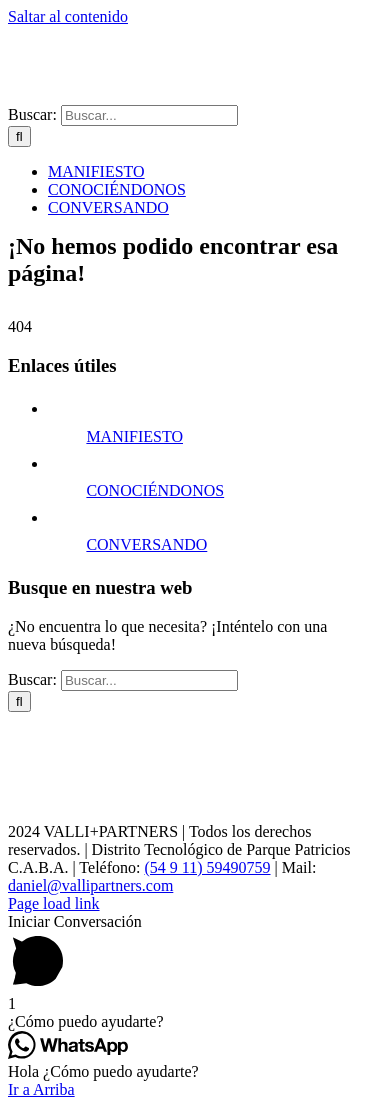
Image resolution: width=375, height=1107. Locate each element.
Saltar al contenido (68, 16)
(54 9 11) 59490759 (207, 867)
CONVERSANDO (146, 544)
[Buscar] (19, 136)
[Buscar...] (149, 115)
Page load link (54, 903)
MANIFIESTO (134, 436)
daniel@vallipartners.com (90, 885)
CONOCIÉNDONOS (155, 490)
